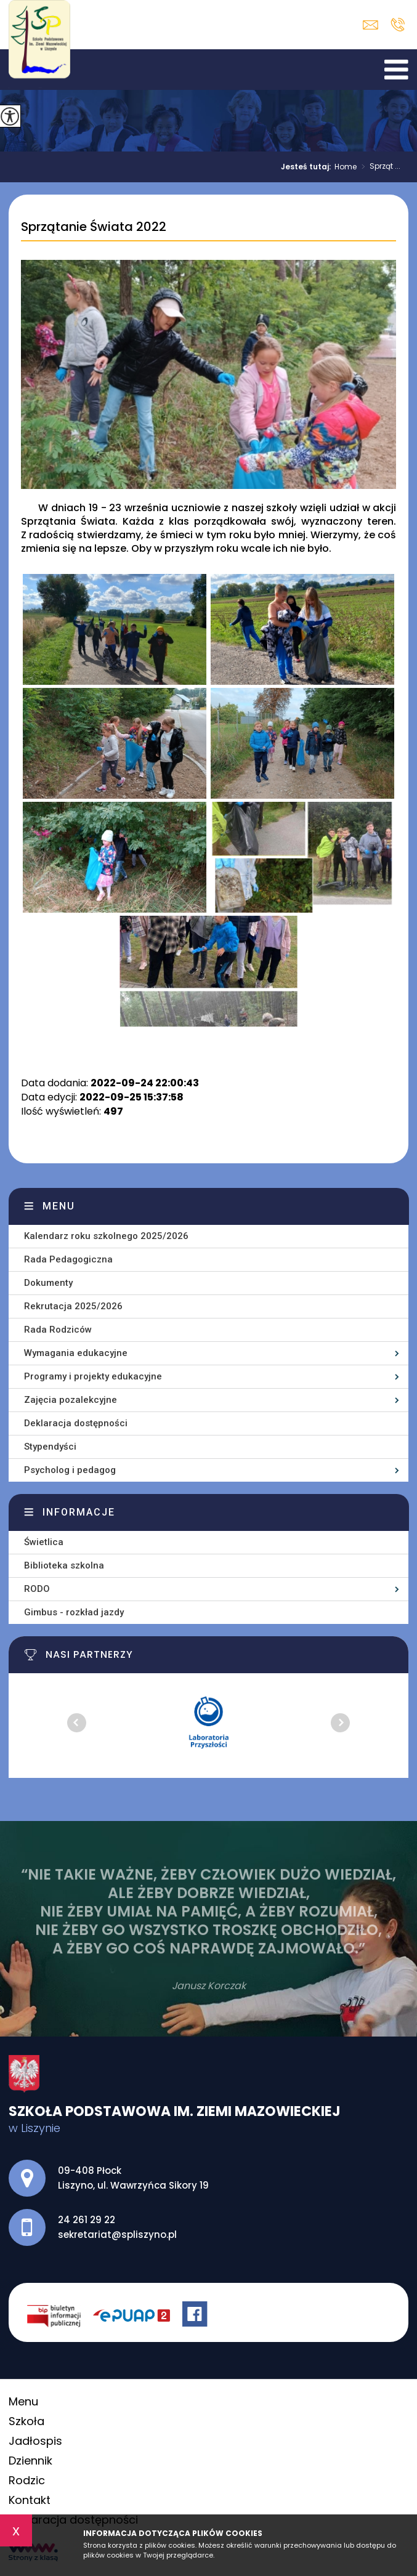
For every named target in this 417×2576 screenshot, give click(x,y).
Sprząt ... (378, 167)
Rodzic (27, 2480)
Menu (59, 1206)
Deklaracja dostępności (76, 1423)
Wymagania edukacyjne (76, 1353)
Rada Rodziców (58, 1329)
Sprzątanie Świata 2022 (93, 227)
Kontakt (30, 2500)
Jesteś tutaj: (307, 167)
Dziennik (30, 2460)
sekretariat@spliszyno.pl (370, 25)
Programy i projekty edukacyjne (93, 1376)
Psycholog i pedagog (70, 1470)
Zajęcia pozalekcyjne (70, 1399)
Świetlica (43, 1542)
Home (345, 167)
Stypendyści (50, 1446)
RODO (37, 1588)
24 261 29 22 (398, 24)
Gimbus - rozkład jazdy (74, 1612)
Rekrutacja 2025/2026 (73, 1306)
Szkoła (26, 2421)
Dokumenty (48, 1282)
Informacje (79, 1512)
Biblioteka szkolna (64, 1565)
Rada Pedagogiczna (68, 1259)
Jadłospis (35, 2441)
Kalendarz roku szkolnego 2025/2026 (106, 1236)
